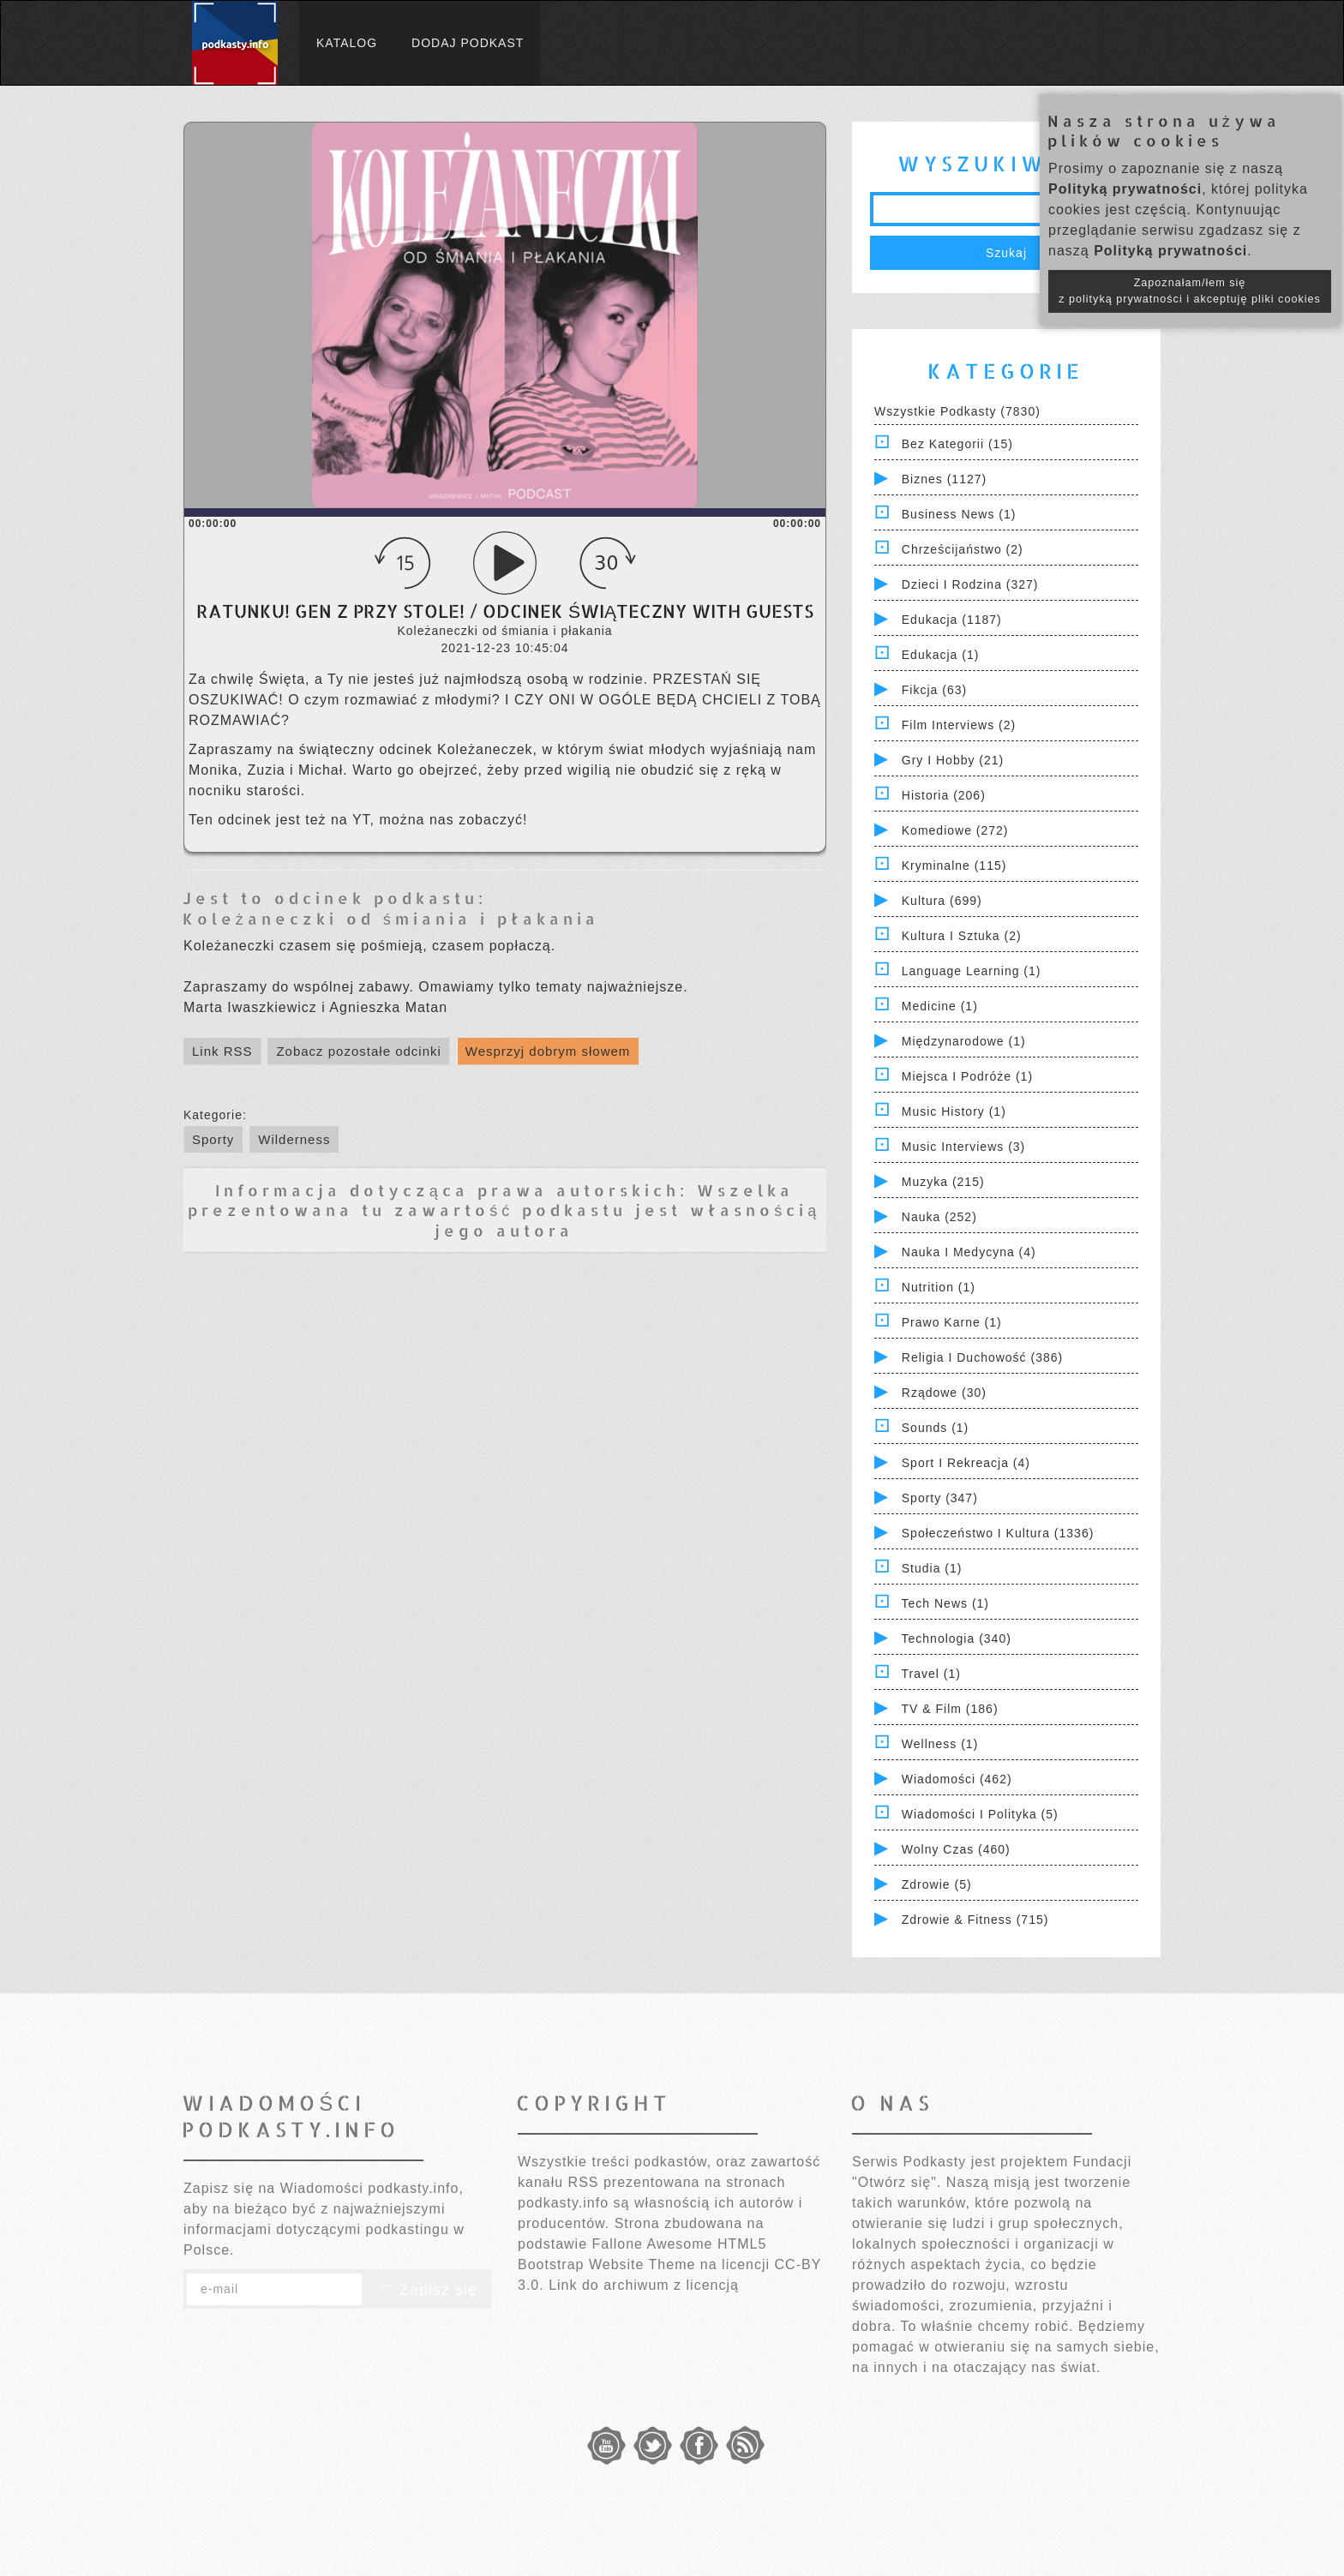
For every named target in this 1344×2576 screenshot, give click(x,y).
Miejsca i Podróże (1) (967, 1076)
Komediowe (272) (955, 830)
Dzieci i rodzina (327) (970, 584)
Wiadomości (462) (957, 1779)
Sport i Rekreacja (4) (966, 1463)
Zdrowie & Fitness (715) (975, 1919)
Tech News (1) (945, 1603)
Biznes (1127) (944, 479)
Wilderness (294, 1139)
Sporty (213, 1139)
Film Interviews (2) (959, 725)
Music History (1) (954, 1111)
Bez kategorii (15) (957, 444)
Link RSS (222, 1051)
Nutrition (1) (938, 1287)
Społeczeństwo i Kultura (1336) (998, 1533)
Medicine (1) (940, 1006)
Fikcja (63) (934, 690)
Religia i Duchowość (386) (982, 1357)
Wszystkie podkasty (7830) (957, 411)
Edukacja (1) (941, 655)
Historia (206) (944, 795)
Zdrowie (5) (937, 1884)
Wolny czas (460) (956, 1849)
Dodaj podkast (467, 43)
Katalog (346, 43)
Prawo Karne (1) (952, 1322)
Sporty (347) (940, 1498)
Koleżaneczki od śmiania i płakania (391, 918)
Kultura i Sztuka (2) (962, 936)
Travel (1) (931, 1673)
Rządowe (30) (944, 1392)
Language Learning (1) (971, 971)
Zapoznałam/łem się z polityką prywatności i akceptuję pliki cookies (1190, 291)
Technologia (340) (956, 1638)
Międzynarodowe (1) (964, 1041)
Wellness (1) (940, 1744)
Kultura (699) (942, 901)
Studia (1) (932, 1568)
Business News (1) (959, 514)
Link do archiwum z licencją (644, 2285)
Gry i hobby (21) (953, 760)
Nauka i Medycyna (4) (969, 1252)
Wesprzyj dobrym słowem (548, 1051)
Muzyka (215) (943, 1182)
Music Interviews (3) (963, 1146)
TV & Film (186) (950, 1709)
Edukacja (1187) (952, 619)
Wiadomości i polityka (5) (980, 1814)
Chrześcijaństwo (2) (962, 549)
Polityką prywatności (1125, 189)
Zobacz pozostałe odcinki (358, 1051)
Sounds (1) (935, 1428)
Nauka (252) (939, 1217)
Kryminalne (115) (954, 865)
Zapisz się (426, 2289)
